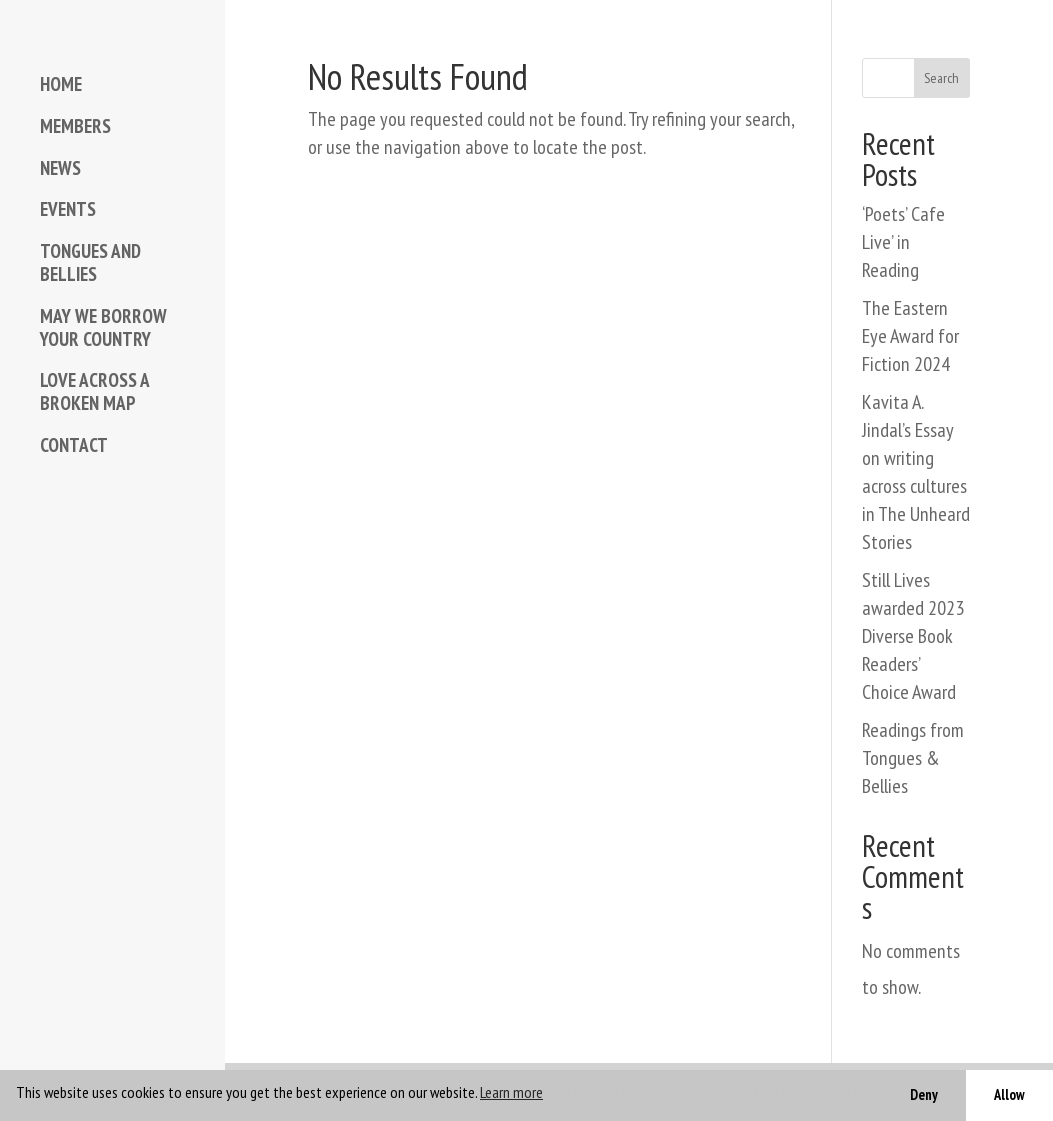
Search (941, 78)
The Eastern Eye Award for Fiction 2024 (910, 336)
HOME (61, 84)
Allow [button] (1009, 1094)
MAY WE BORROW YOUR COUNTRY (103, 328)
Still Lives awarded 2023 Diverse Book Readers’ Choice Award (913, 636)
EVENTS (68, 209)
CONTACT (74, 445)
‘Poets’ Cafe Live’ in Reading (903, 242)
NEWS (60, 168)
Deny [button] (924, 1094)
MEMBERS (75, 126)
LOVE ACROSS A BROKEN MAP (94, 392)
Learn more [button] (511, 1092)
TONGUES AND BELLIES (90, 263)
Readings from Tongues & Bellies (913, 758)
